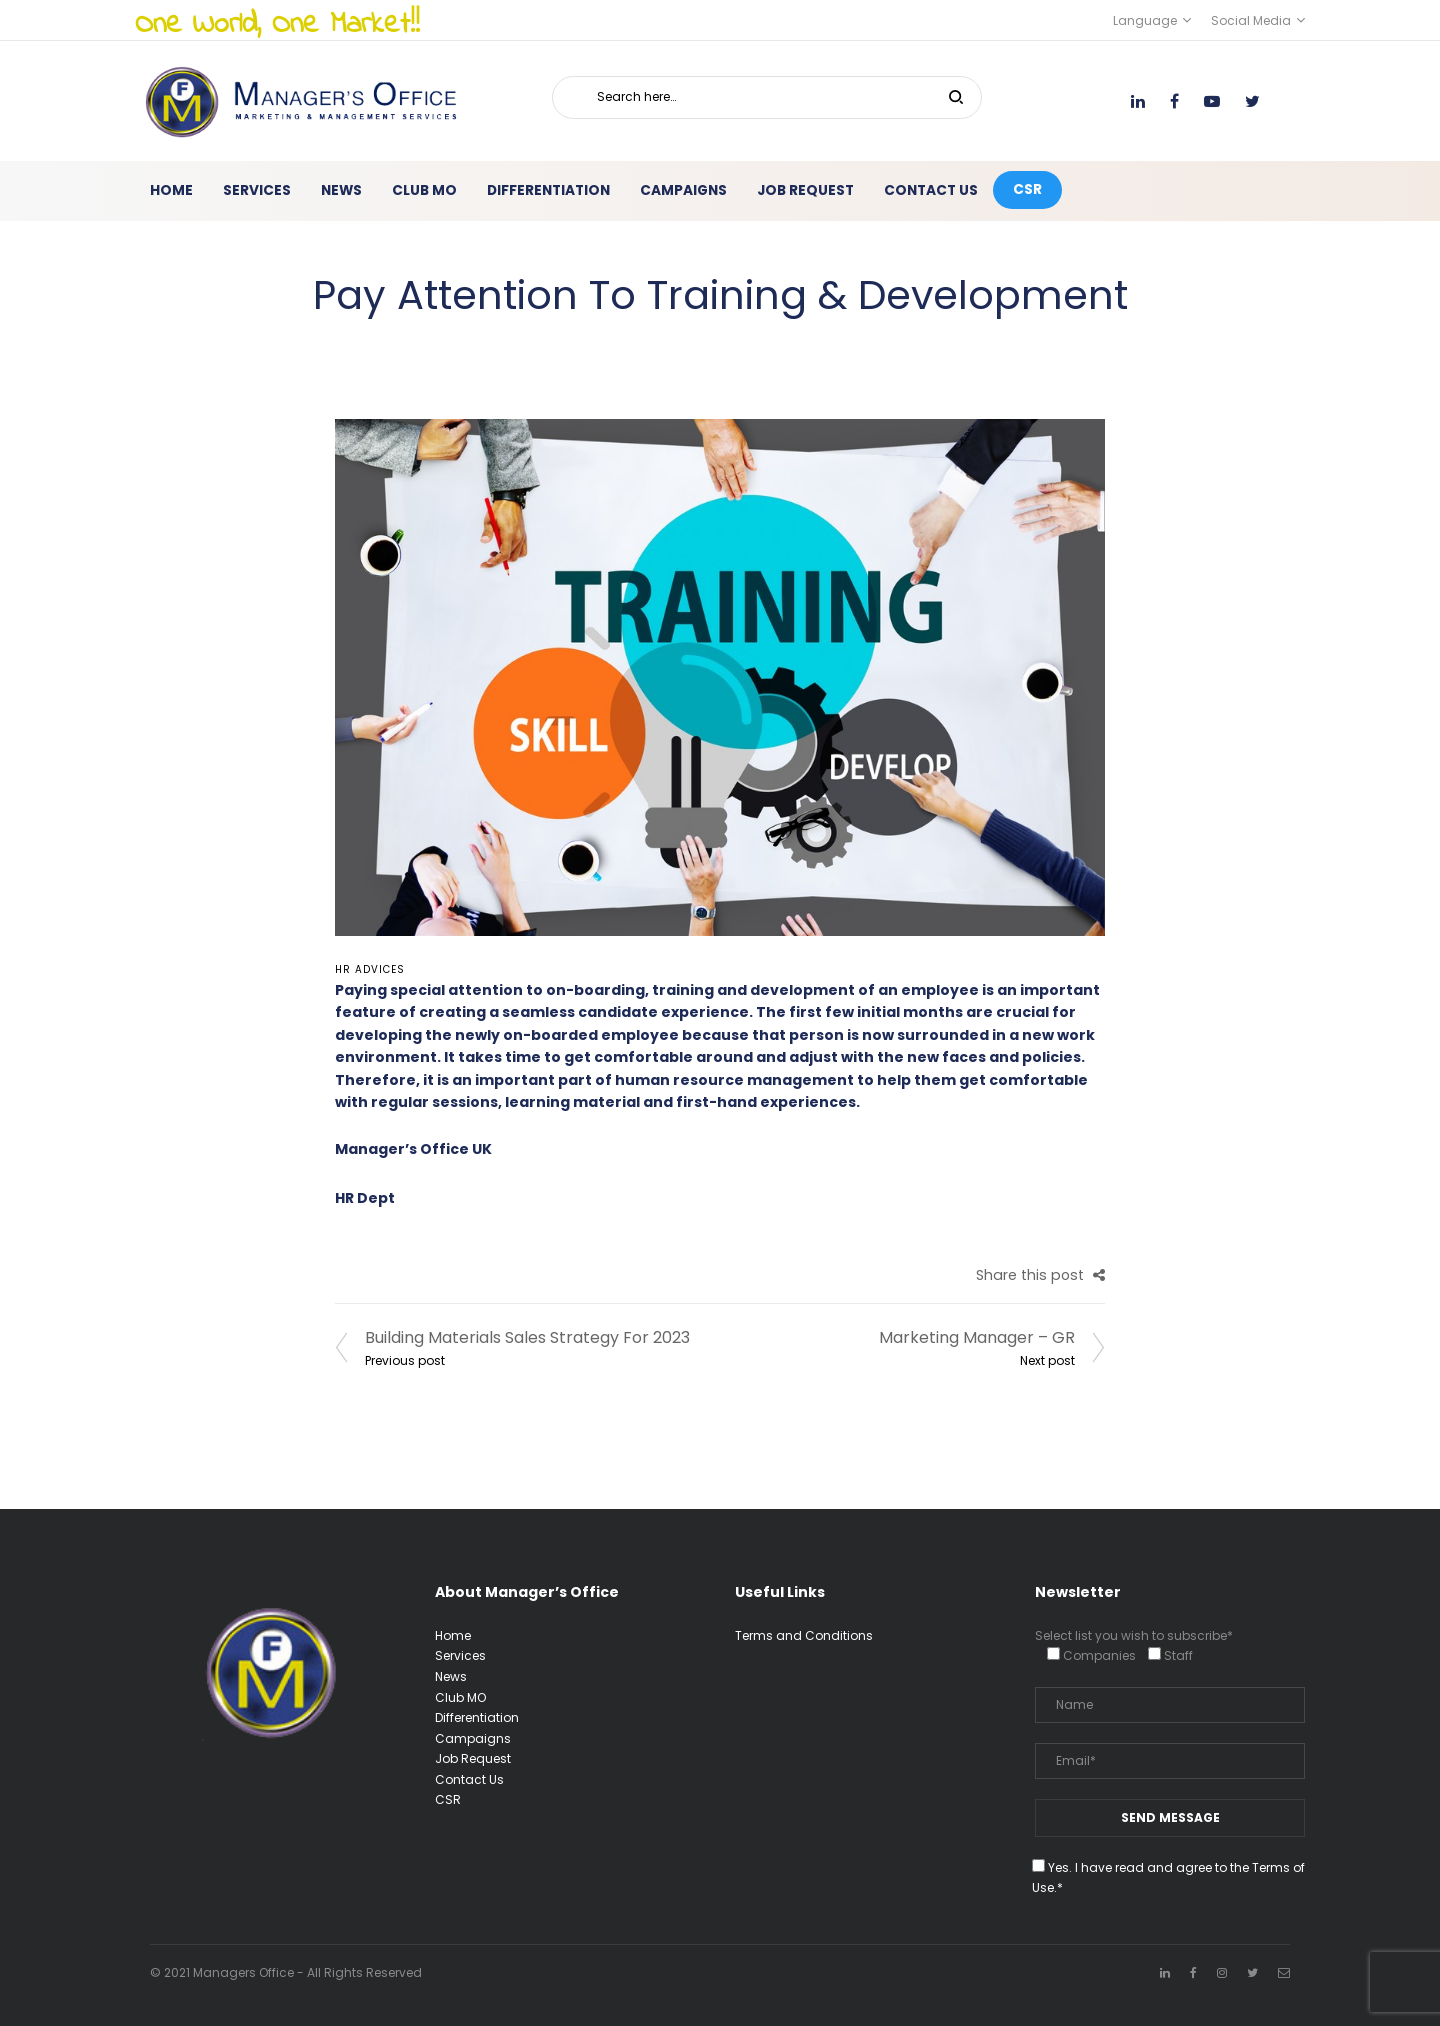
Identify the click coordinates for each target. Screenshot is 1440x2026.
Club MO (460, 1697)
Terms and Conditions (804, 1635)
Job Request (473, 1758)
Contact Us (469, 1779)
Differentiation (477, 1717)
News (451, 1676)
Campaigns (473, 1738)
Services (460, 1655)
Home (453, 1635)
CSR (448, 1799)
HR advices (370, 969)
